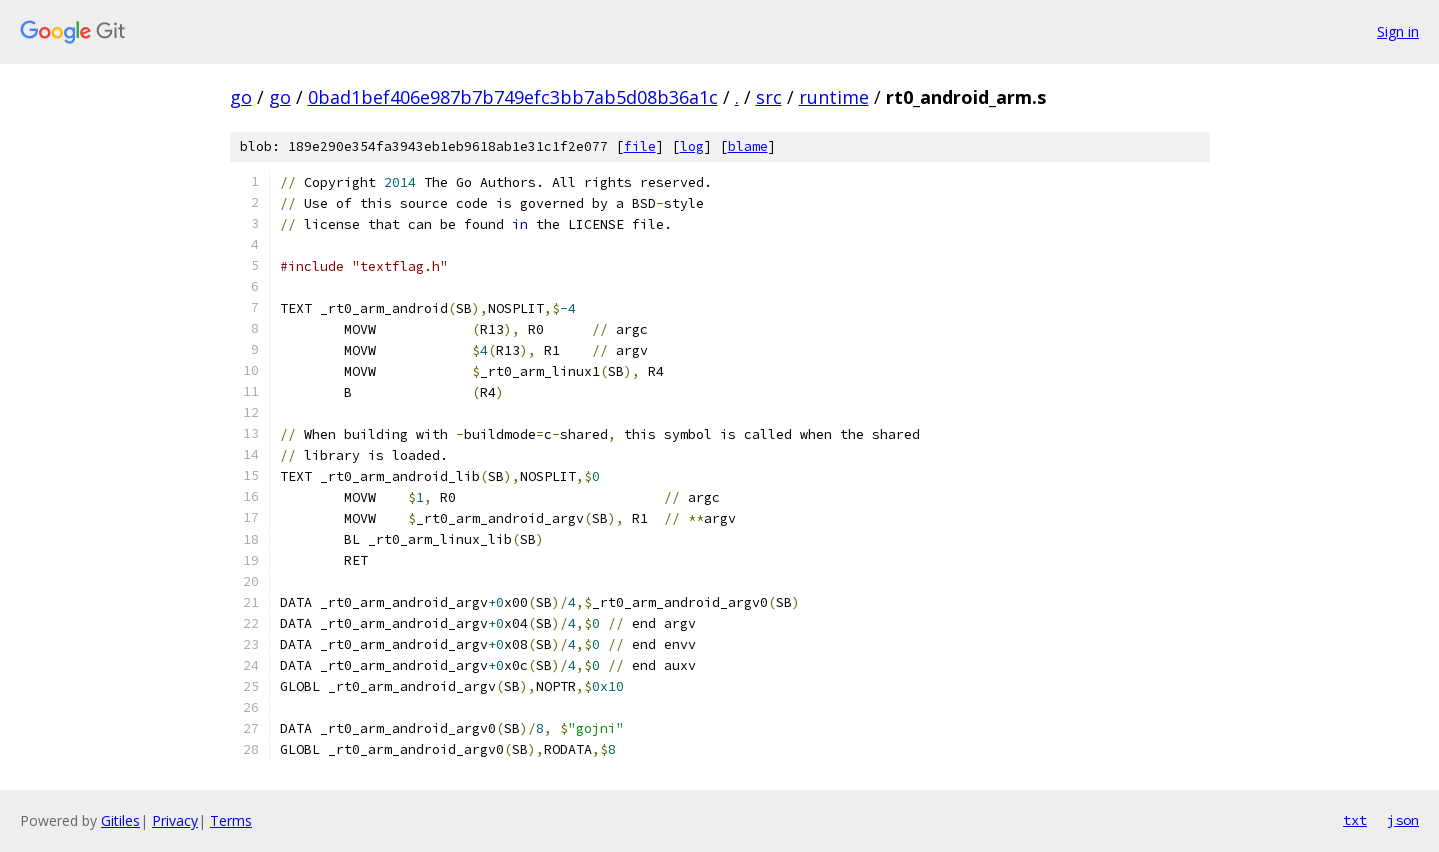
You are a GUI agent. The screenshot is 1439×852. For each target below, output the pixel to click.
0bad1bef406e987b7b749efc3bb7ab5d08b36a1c (513, 97)
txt (1355, 820)
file (640, 146)
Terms (231, 820)
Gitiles (120, 820)
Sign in (1398, 31)
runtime (834, 97)
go (241, 97)
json (1403, 820)
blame (748, 146)
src (769, 97)
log (692, 146)
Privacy (175, 820)
